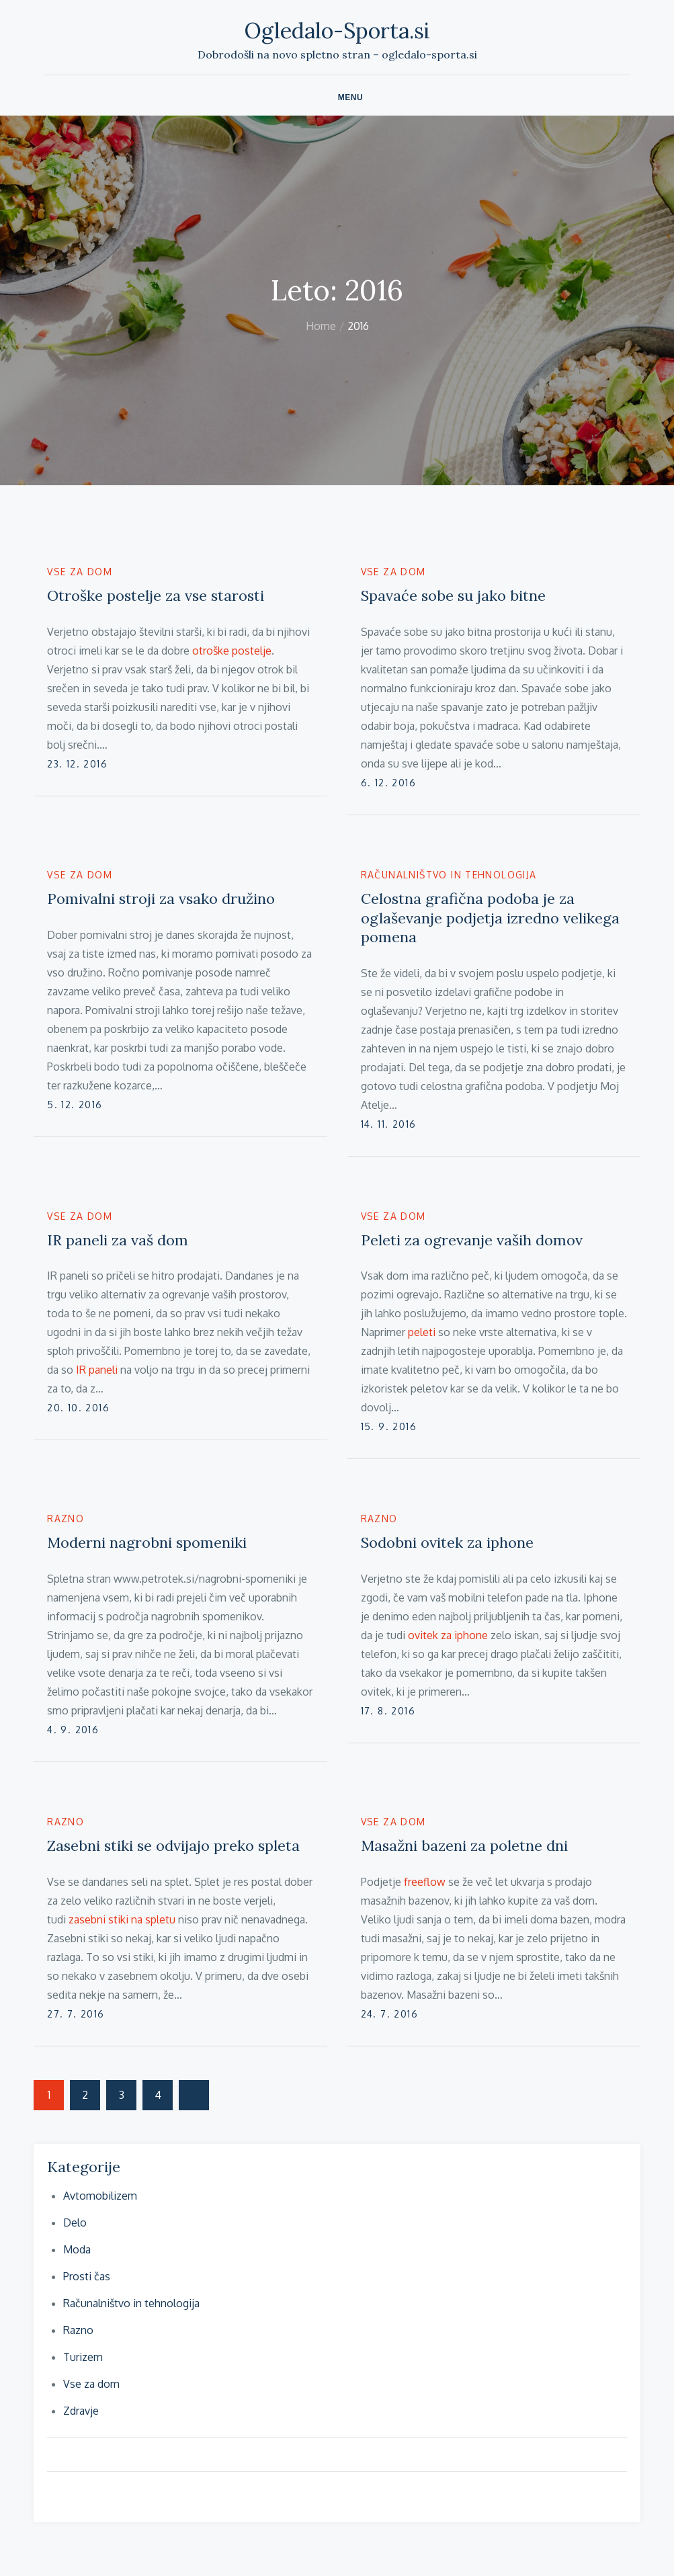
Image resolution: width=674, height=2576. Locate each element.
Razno (65, 1518)
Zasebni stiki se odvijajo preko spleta (173, 1845)
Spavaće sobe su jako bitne (453, 595)
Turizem (83, 2357)
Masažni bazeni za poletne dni (464, 1845)
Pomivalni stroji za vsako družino (161, 898)
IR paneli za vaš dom (117, 1240)
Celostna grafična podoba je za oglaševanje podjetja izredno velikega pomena (490, 917)
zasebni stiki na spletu (122, 1919)
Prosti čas (86, 2276)
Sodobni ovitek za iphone (447, 1542)
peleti (421, 1332)
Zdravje (81, 2410)
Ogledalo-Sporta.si (337, 30)
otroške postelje (231, 650)
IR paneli (97, 1369)
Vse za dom (79, 571)
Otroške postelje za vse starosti (155, 595)
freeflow (425, 1881)
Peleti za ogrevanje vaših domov (472, 1240)
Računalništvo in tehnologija (449, 874)
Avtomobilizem (100, 2195)
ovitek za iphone (448, 1635)
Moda (77, 2249)
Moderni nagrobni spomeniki (147, 1542)
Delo (75, 2222)
